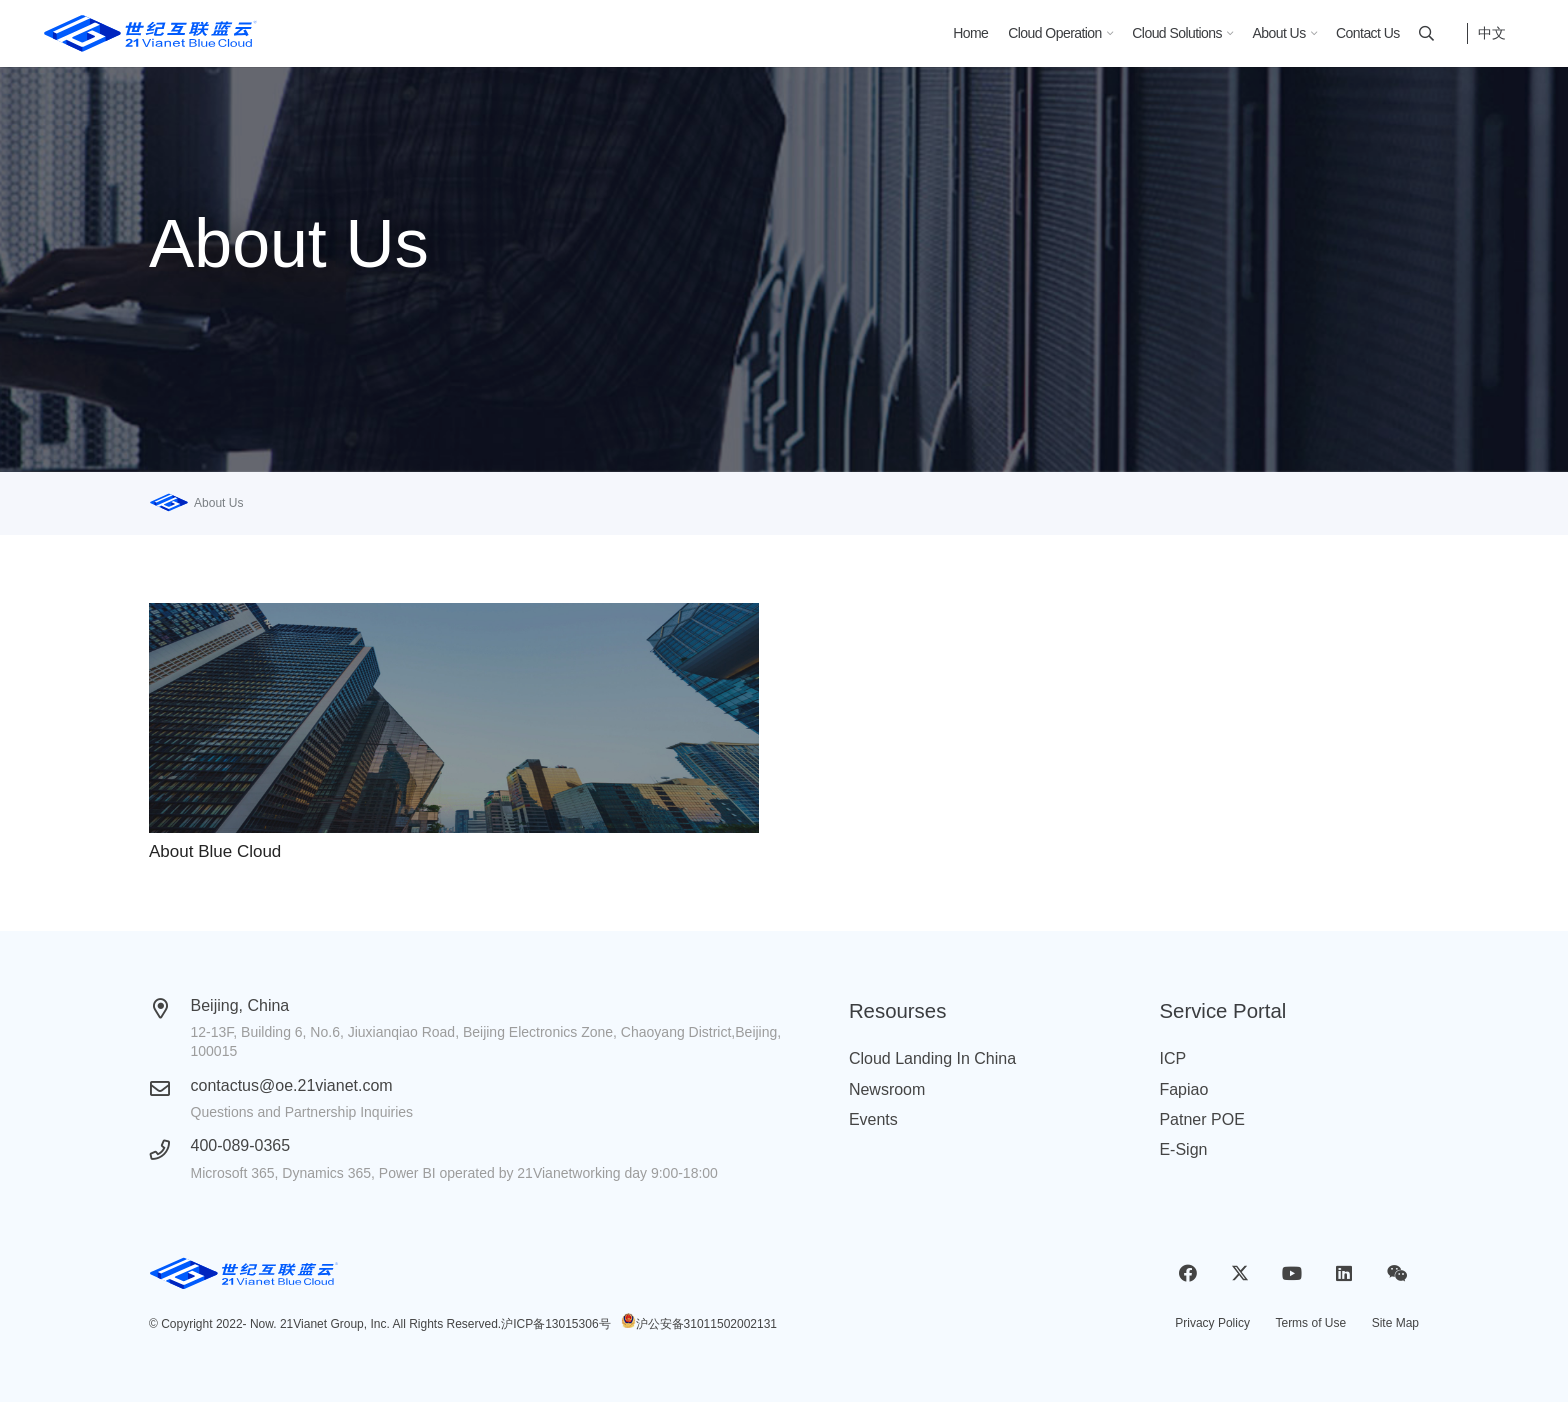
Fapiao (1183, 1089)
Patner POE (1201, 1119)
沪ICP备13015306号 (555, 1324)
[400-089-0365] (170, 1150)
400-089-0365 (241, 1145)
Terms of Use (1310, 1323)
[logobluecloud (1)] (150, 34)
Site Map (1395, 1323)
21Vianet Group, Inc (333, 1324)
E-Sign (1183, 1149)
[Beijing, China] (170, 1009)
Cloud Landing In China (932, 1058)
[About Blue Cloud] (454, 718)
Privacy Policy (1212, 1323)
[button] (1107, 33)
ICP (1172, 1058)
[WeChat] (1396, 1273)
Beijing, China (240, 1005)
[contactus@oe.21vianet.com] (170, 1089)
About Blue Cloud (215, 851)
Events (873, 1119)
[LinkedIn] (1344, 1273)
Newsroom (887, 1089)
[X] (1239, 1273)
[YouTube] (1292, 1273)
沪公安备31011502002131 (706, 1324)
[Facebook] (1187, 1273)
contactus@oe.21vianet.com (292, 1085)
